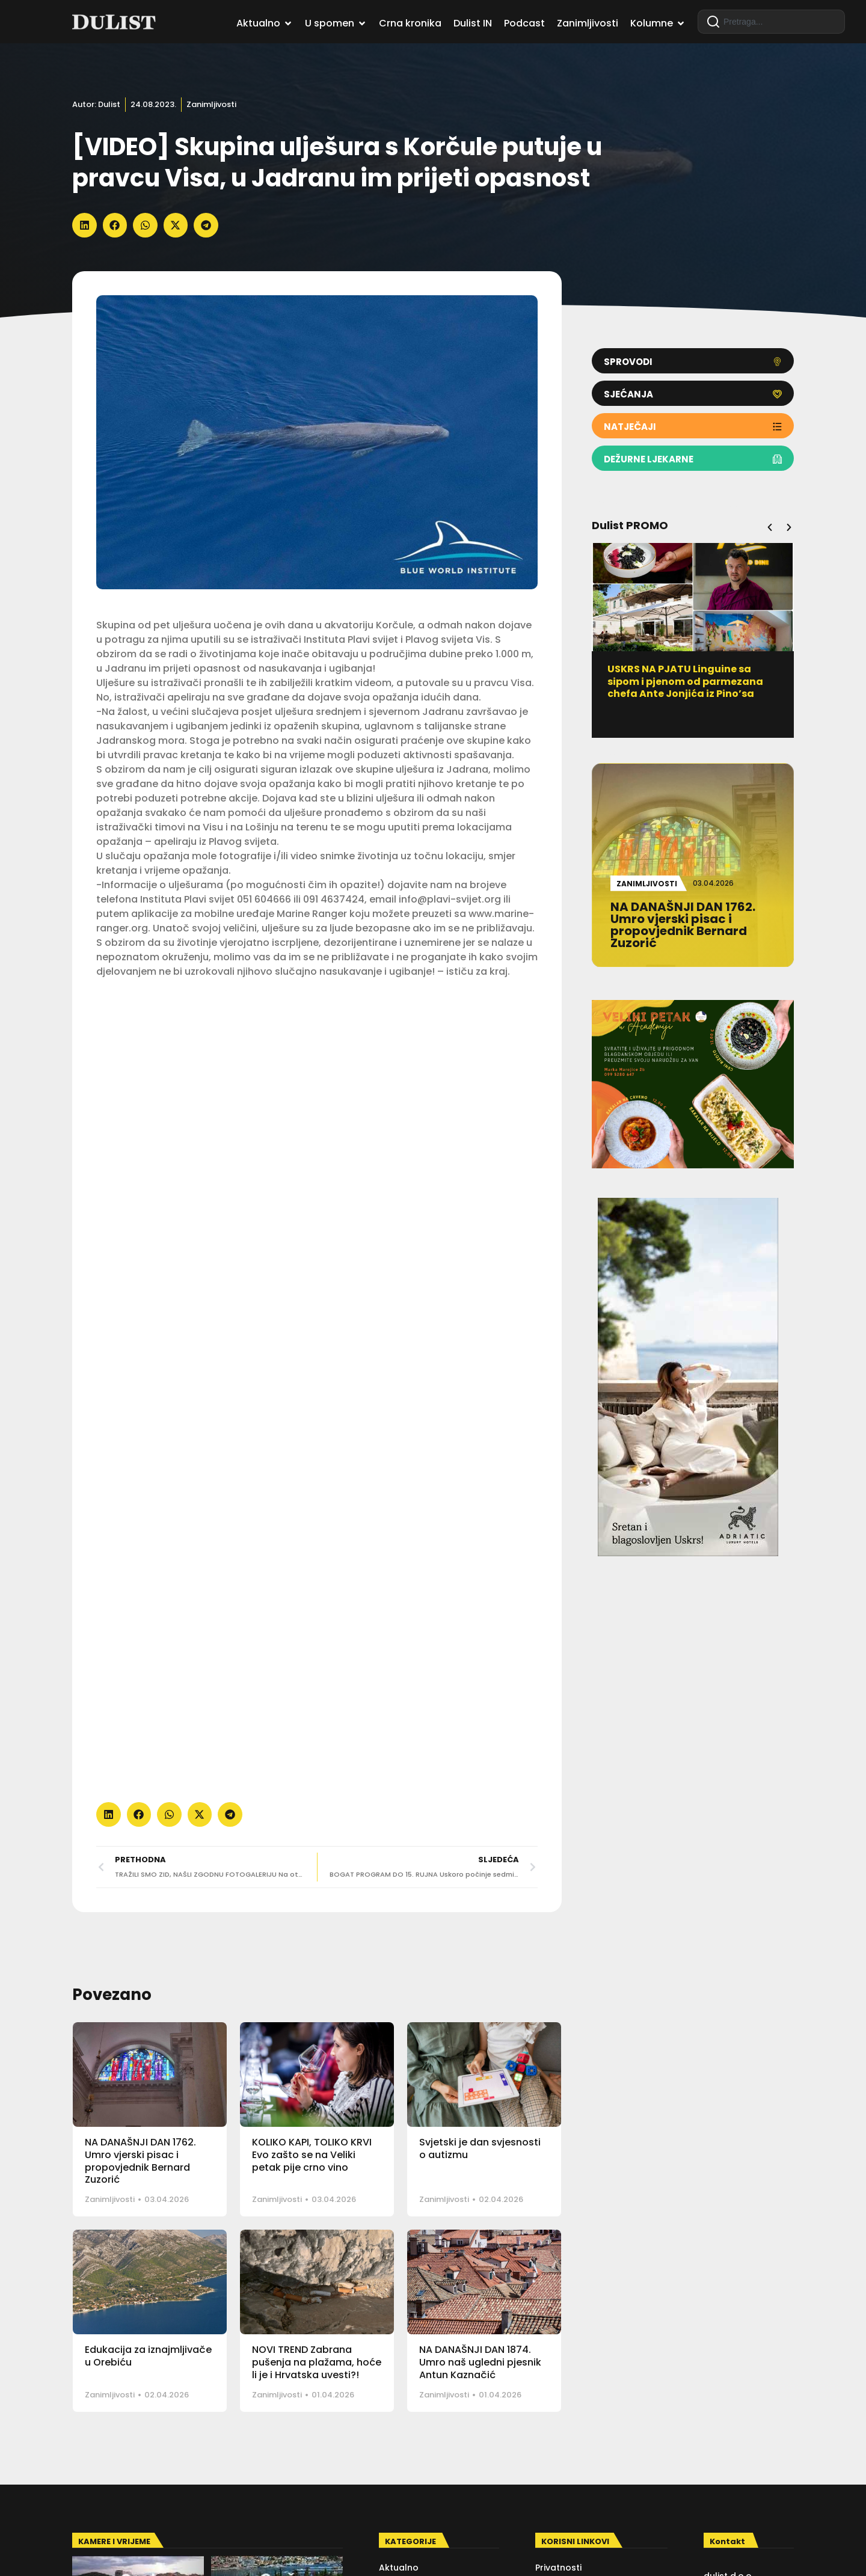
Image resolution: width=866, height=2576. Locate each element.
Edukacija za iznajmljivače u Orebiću (148, 2356)
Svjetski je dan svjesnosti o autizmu (480, 2148)
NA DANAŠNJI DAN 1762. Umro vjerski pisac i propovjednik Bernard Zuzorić (140, 2160)
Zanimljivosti (211, 104)
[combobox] (771, 22)
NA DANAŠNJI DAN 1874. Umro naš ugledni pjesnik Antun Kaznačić (480, 2362)
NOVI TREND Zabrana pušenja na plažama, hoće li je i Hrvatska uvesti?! (316, 2362)
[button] (84, 225)
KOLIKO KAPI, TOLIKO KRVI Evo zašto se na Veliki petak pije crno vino (312, 2154)
